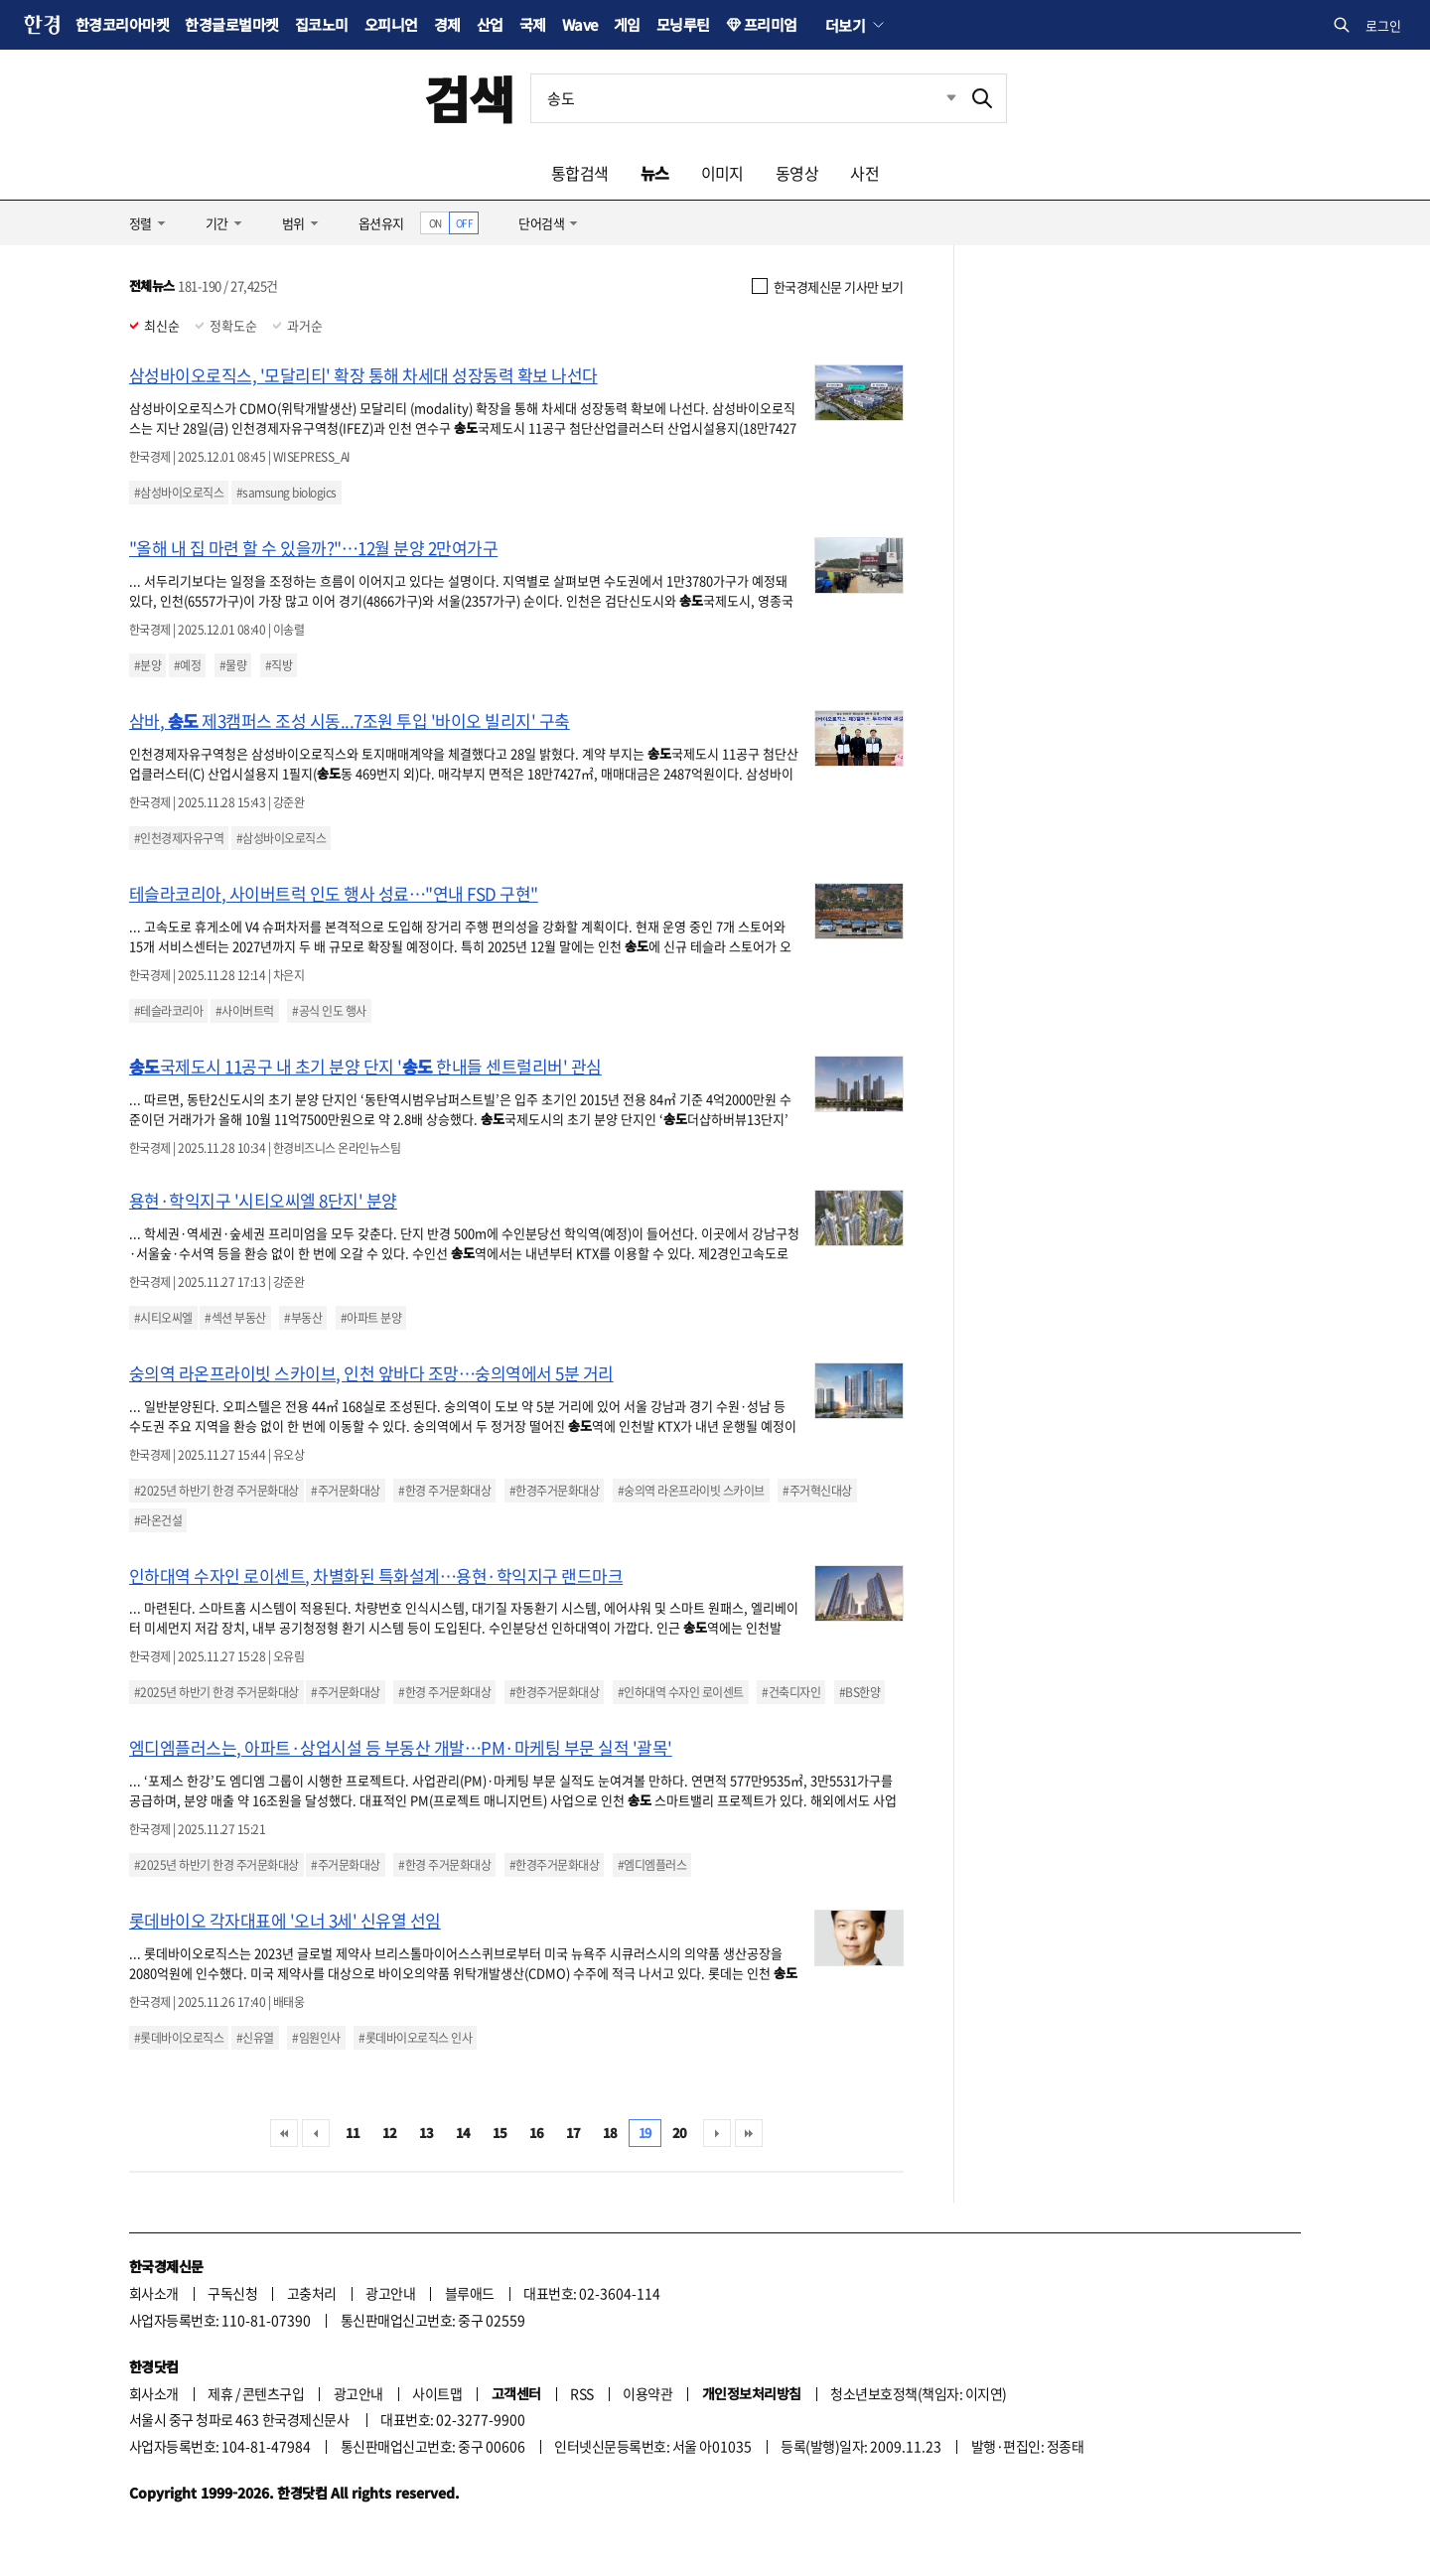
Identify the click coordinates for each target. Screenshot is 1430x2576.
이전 (316, 2133)
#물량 (232, 665)
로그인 (1383, 25)
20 (679, 2132)
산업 (490, 24)
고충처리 (312, 2293)
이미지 (722, 173)
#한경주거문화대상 (554, 1491)
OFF (464, 222)
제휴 (220, 2393)
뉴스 (655, 173)
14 (463, 2132)
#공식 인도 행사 (328, 1011)
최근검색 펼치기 (936, 98)
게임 (627, 24)
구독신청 (232, 2293)
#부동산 (303, 1318)
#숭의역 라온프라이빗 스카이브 (691, 1491)
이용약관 (647, 2393)
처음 (284, 2133)
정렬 (140, 223)
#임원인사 (316, 2038)
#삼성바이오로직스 (178, 492)
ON (435, 222)
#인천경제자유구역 (178, 838)
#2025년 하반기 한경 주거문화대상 (216, 1491)
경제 (447, 24)
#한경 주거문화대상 (444, 1491)
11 (353, 2132)
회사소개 (154, 2293)
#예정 (187, 665)
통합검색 (580, 173)
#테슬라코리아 (168, 1011)
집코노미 (322, 24)
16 (536, 2132)
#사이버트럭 (244, 1011)
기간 (217, 223)
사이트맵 (437, 2393)
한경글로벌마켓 (231, 24)
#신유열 (255, 2038)
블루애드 (470, 2293)
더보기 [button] (845, 25)
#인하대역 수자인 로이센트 (681, 1692)
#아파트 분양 (371, 1318)
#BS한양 (859, 1692)
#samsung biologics (286, 492)
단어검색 (541, 223)
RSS (581, 2393)
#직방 (278, 665)
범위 (293, 223)
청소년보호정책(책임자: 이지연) (918, 2393)
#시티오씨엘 (163, 1318)
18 (610, 2132)
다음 (717, 2133)
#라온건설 (158, 1520)
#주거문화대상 (345, 1491)
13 (426, 2132)
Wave (580, 24)
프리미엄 (770, 24)
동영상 (797, 173)
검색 (469, 98)
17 (573, 2132)
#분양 (147, 665)
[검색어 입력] (744, 98)
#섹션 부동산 (235, 1318)
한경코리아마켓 (122, 24)
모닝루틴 (683, 24)
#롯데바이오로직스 (178, 2038)
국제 (532, 24)
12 (389, 2132)
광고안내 (390, 2293)
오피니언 (391, 24)
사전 (864, 173)
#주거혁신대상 (817, 1491)
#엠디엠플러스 (652, 1865)
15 (500, 2132)
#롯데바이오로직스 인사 (415, 2038)
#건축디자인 (791, 1692)
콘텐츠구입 (273, 2393)
